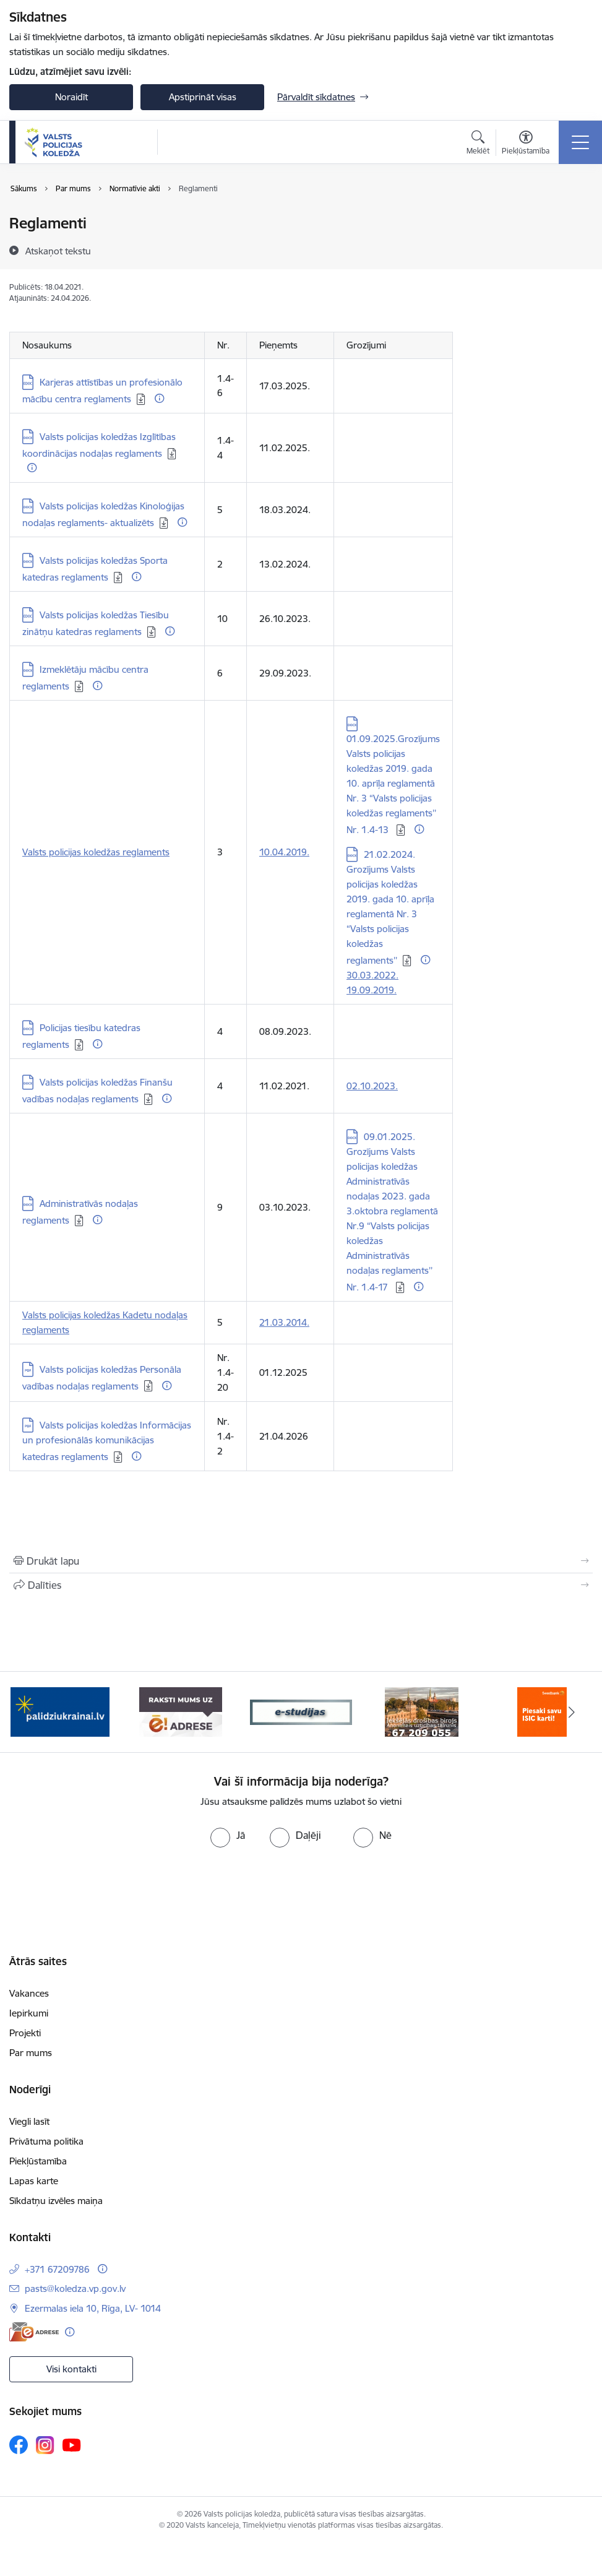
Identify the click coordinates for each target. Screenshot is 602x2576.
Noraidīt (71, 97)
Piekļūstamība (38, 2161)
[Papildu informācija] (159, 398)
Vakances (29, 1993)
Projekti (25, 2033)
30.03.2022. (372, 975)
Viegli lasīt (29, 2121)
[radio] (227, 1835)
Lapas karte (33, 2181)
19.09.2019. (371, 990)
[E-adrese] (34, 2332)
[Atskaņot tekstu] (58, 250)
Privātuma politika (46, 2141)
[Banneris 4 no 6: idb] (421, 1711)
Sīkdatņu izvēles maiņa (56, 2200)
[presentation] (301, 1894)
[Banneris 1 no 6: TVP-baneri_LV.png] (60, 1711)
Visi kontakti (71, 2369)
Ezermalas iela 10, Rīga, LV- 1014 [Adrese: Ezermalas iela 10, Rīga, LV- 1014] (93, 2308)
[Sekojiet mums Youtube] (71, 2444)
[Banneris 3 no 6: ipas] (301, 1711)
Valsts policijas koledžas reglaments (96, 852)
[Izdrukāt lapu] (301, 1561)
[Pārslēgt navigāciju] (580, 142)
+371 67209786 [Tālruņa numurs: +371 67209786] (57, 2269)
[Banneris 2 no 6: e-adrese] (180, 1711)
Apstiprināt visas (202, 97)
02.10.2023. (372, 1086)
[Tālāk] (572, 1712)
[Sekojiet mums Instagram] (45, 2445)
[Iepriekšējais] (30, 1712)
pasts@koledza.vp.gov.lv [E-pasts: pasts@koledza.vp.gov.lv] (75, 2288)
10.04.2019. (284, 852)
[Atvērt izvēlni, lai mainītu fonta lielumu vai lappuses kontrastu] (526, 144)
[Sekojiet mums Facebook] (18, 2445)
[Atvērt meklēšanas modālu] (478, 144)
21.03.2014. (284, 1322)
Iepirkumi (28, 2013)
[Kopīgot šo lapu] (301, 1585)
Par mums (30, 2053)
